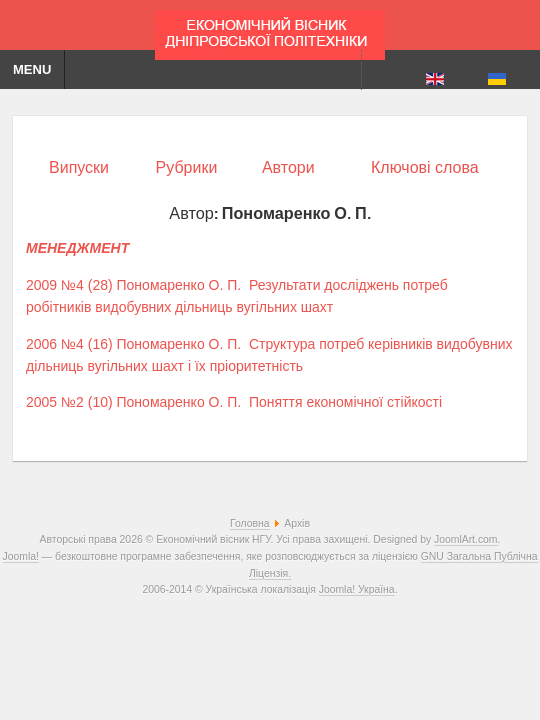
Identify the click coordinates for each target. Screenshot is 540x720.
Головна (249, 523)
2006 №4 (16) (69, 344)
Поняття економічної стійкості (345, 402)
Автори (288, 167)
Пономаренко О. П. (179, 285)
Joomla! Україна (357, 589)
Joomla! (21, 556)
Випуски (79, 167)
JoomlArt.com (466, 539)
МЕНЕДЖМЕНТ (77, 248)
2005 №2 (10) (69, 402)
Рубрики (187, 167)
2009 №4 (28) (69, 285)
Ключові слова (425, 167)
